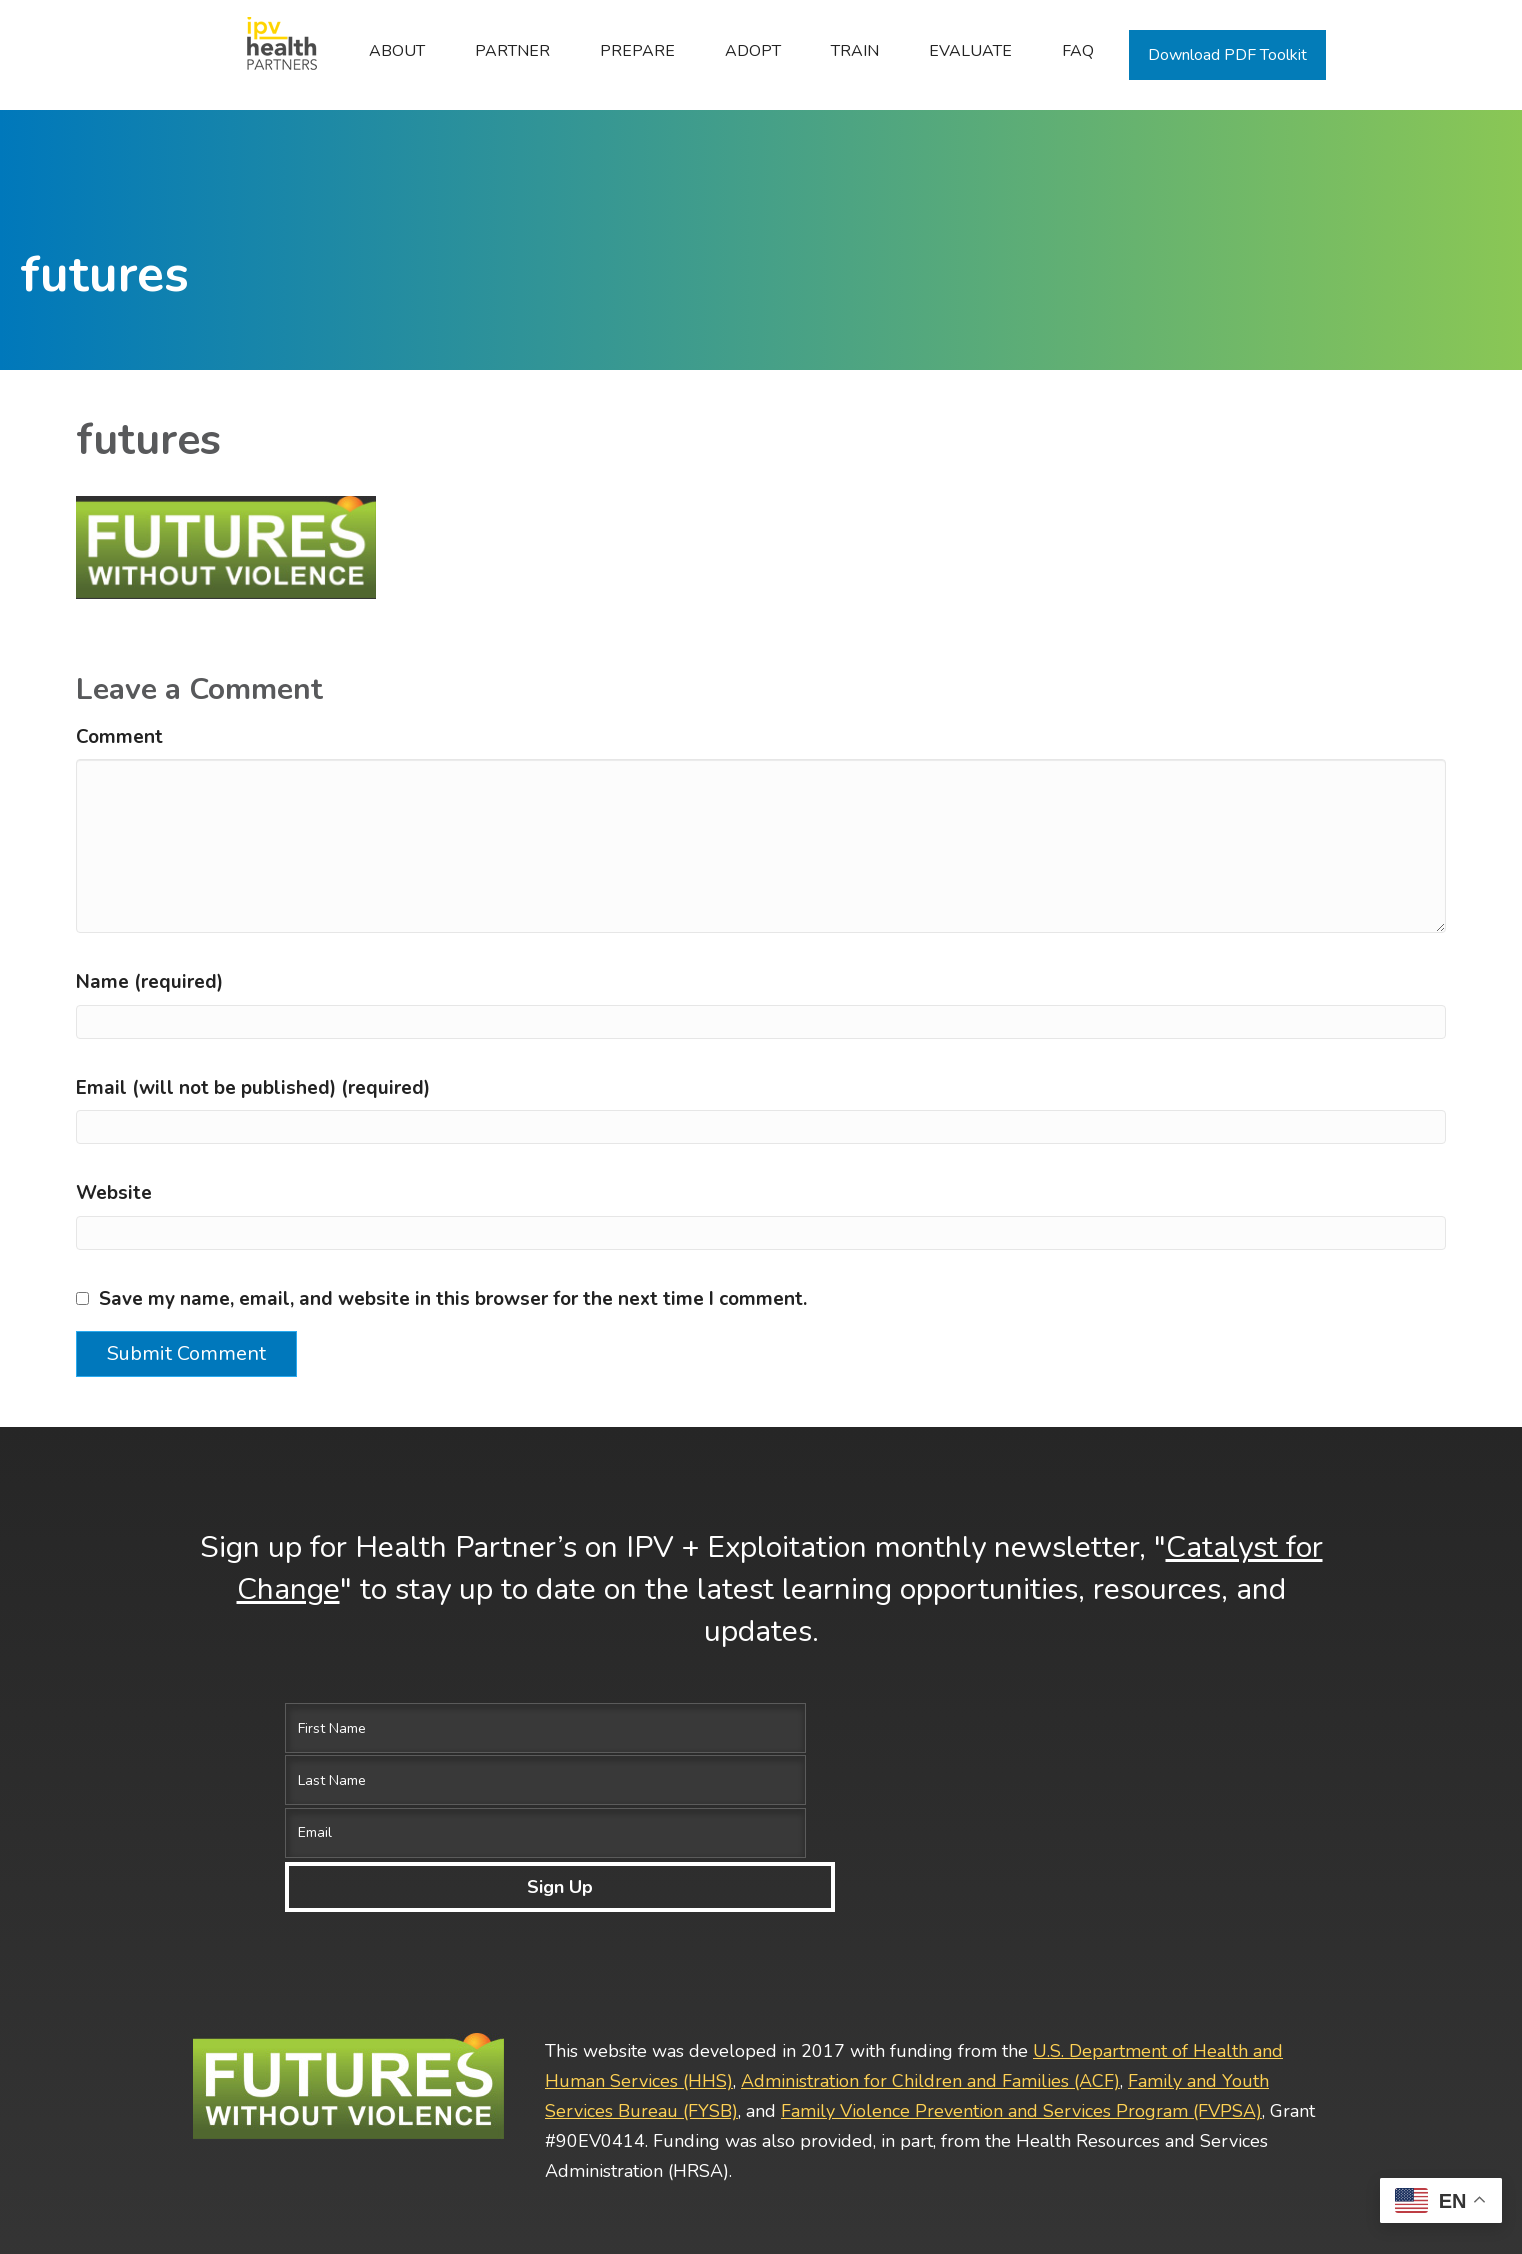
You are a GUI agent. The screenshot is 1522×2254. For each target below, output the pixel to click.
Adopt (753, 51)
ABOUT (397, 51)
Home (271, 51)
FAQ (1078, 51)
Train (855, 51)
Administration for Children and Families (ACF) (930, 1923)
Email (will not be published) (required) (253, 1088)
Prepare (637, 51)
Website (114, 1193)
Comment (119, 737)
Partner (512, 51)
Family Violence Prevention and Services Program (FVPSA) (1021, 1953)
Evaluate (970, 51)
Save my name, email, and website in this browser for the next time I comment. (453, 1299)
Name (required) (149, 982)
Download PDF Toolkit (1227, 55)
